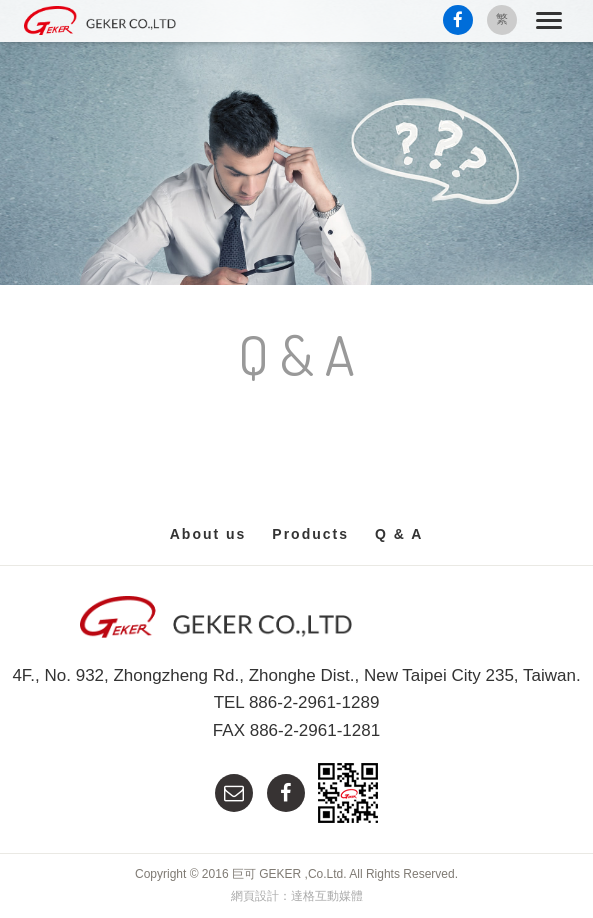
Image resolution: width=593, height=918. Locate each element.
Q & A (399, 534)
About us (208, 534)
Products (310, 534)
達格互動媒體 (327, 896)
